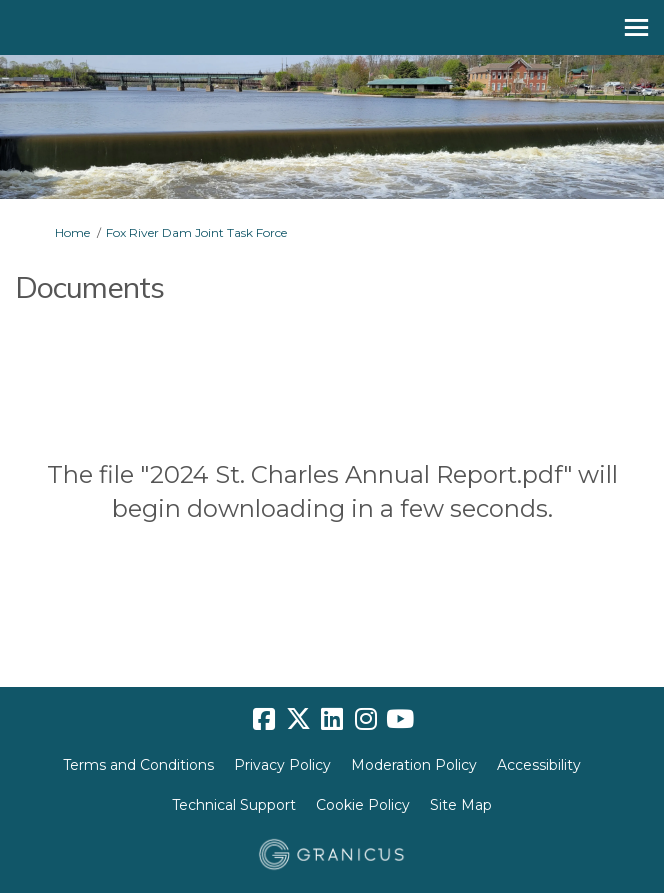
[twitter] (298, 719)
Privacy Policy (282, 765)
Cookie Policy (363, 805)
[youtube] (400, 719)
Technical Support (234, 805)
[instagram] (366, 719)
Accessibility (539, 765)
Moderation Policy (414, 765)
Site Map (461, 805)
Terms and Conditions (138, 765)
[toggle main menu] (636, 27)
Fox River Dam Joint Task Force (196, 232)
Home (72, 232)
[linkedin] (332, 719)
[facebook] (264, 719)
